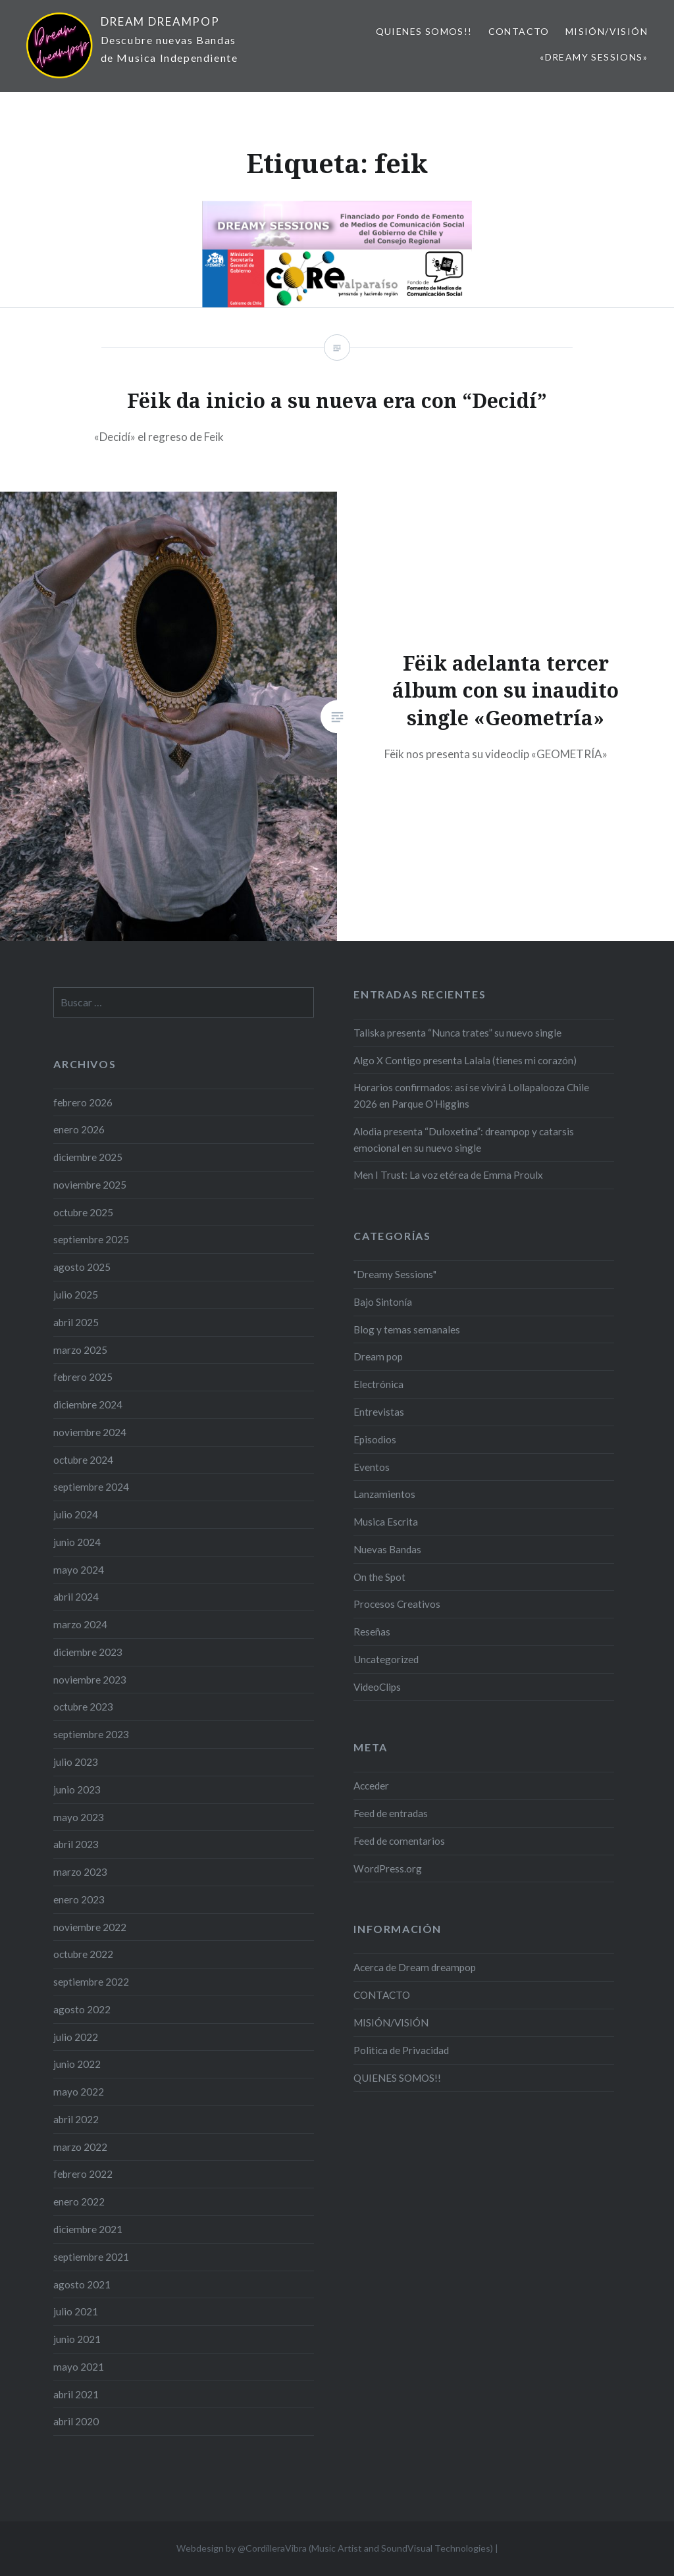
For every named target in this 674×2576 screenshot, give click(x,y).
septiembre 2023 (91, 1734)
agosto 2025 (82, 1267)
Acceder (371, 1785)
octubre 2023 (83, 1707)
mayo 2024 (78, 1570)
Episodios (374, 1439)
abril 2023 (76, 1844)
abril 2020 (76, 2421)
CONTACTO (519, 31)
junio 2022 (77, 2064)
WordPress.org (387, 1868)
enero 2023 (79, 1899)
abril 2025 (76, 1322)
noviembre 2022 (89, 1927)
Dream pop (378, 1356)
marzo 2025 (80, 1350)
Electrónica (378, 1384)
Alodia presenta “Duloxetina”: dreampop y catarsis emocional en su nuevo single (463, 1139)
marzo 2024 (80, 1624)
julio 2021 (75, 2311)
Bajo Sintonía (382, 1302)
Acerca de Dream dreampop (414, 1967)
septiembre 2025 (91, 1239)
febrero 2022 (83, 2174)
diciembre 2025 (87, 1157)
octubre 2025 (83, 1212)
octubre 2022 (83, 1954)
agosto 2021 (82, 2284)
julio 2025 (75, 1295)
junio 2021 (77, 2339)
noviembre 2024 (89, 1432)
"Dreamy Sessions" (394, 1274)
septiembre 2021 (91, 2257)
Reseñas (371, 1631)
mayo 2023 (78, 1817)
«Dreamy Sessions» (594, 57)
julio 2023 (75, 1762)
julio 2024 (75, 1514)
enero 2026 (79, 1129)
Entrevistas (378, 1412)
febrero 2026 (83, 1102)
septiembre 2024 (91, 1487)
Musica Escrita (385, 1522)
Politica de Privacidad (401, 2050)
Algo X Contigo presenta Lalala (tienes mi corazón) (465, 1060)
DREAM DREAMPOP (160, 21)
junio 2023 (77, 1789)
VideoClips (377, 1687)
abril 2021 (76, 2394)
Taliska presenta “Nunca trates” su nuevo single (457, 1033)
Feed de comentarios (399, 1841)
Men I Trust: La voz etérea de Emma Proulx (448, 1175)
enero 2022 (79, 2201)
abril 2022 (76, 2119)
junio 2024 (77, 1542)
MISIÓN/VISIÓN (606, 31)
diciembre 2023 (87, 1652)
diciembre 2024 (87, 1404)
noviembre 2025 (89, 1185)
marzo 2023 (80, 1872)
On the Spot (379, 1577)
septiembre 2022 (91, 1982)
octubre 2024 (83, 1460)
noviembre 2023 (89, 1680)
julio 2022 (75, 2037)
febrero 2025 (83, 1377)
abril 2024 (76, 1597)
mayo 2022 (78, 2092)
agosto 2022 (82, 2009)
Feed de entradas (390, 1813)
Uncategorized (386, 1659)
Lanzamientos (384, 1494)
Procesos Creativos (396, 1604)
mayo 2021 (78, 2367)
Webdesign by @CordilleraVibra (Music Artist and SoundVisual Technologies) (334, 2548)
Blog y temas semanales (406, 1329)
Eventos (371, 1467)
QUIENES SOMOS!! (424, 31)
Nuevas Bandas (387, 1549)
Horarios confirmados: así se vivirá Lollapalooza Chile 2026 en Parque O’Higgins (471, 1095)
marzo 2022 (80, 2147)
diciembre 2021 (87, 2229)
